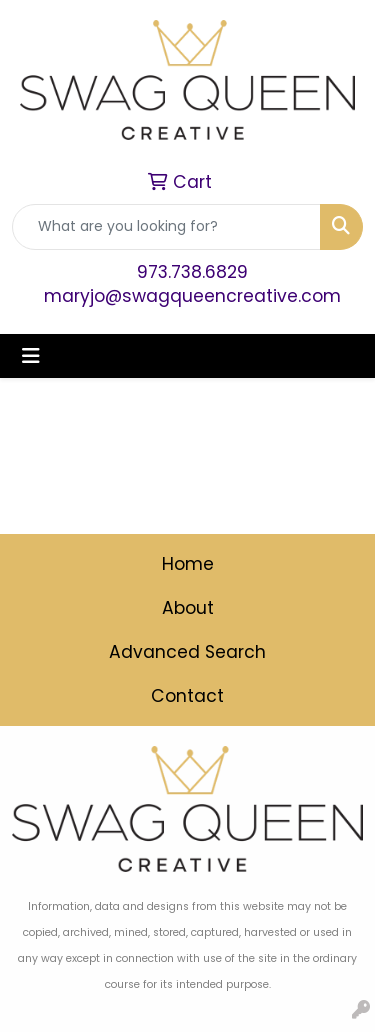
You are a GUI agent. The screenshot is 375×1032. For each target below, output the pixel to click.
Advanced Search (187, 652)
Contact (187, 696)
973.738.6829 (192, 272)
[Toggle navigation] (31, 356)
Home (188, 564)
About (188, 608)
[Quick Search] (166, 227)
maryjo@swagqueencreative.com (192, 296)
